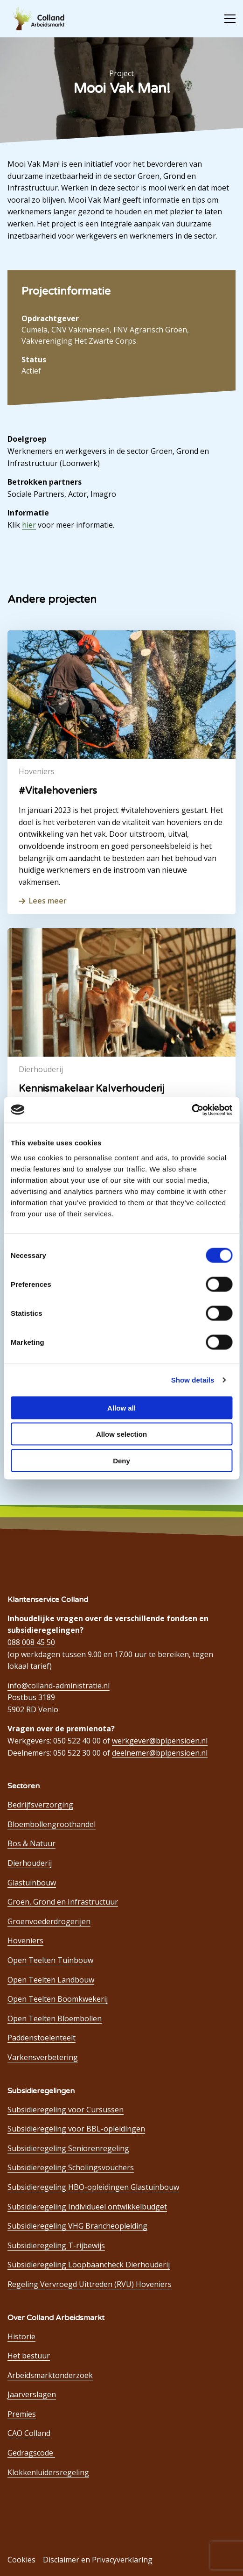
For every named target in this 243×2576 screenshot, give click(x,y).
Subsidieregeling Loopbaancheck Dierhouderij (88, 2264)
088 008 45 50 (31, 1642)
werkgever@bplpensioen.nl (160, 1741)
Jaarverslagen (31, 2394)
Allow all (121, 1408)
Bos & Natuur (31, 1843)
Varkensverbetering (42, 2057)
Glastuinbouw (31, 1882)
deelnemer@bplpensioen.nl (160, 1753)
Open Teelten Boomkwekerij (57, 1999)
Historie (21, 2336)
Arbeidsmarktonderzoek (50, 2375)
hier (29, 525)
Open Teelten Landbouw (50, 1980)
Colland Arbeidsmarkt (42, 19)
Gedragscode (31, 2453)
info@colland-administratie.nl (58, 1685)
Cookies (21, 2560)
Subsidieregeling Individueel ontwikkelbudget (87, 2207)
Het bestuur (28, 2355)
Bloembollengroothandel (51, 1824)
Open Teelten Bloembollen (54, 2018)
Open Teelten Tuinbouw (50, 1960)
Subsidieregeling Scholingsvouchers (70, 2167)
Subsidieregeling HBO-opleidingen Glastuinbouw (93, 2187)
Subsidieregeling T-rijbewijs (56, 2245)
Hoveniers (25, 1940)
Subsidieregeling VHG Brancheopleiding (77, 2226)
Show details (193, 1380)
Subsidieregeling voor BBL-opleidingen (76, 2129)
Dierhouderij (29, 1863)
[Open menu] (226, 18)
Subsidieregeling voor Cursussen (65, 2109)
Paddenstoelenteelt (41, 2038)
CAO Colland (28, 2433)
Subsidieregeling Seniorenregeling (68, 2148)
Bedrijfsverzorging (40, 1805)
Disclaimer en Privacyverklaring (98, 2560)
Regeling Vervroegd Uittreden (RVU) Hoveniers (89, 2284)
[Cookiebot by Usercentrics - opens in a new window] (191, 1110)
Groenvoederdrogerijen (48, 1921)
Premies (21, 2414)
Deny (121, 1460)
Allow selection (121, 1434)
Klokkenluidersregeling (48, 2472)
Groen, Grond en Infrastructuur (62, 1902)
